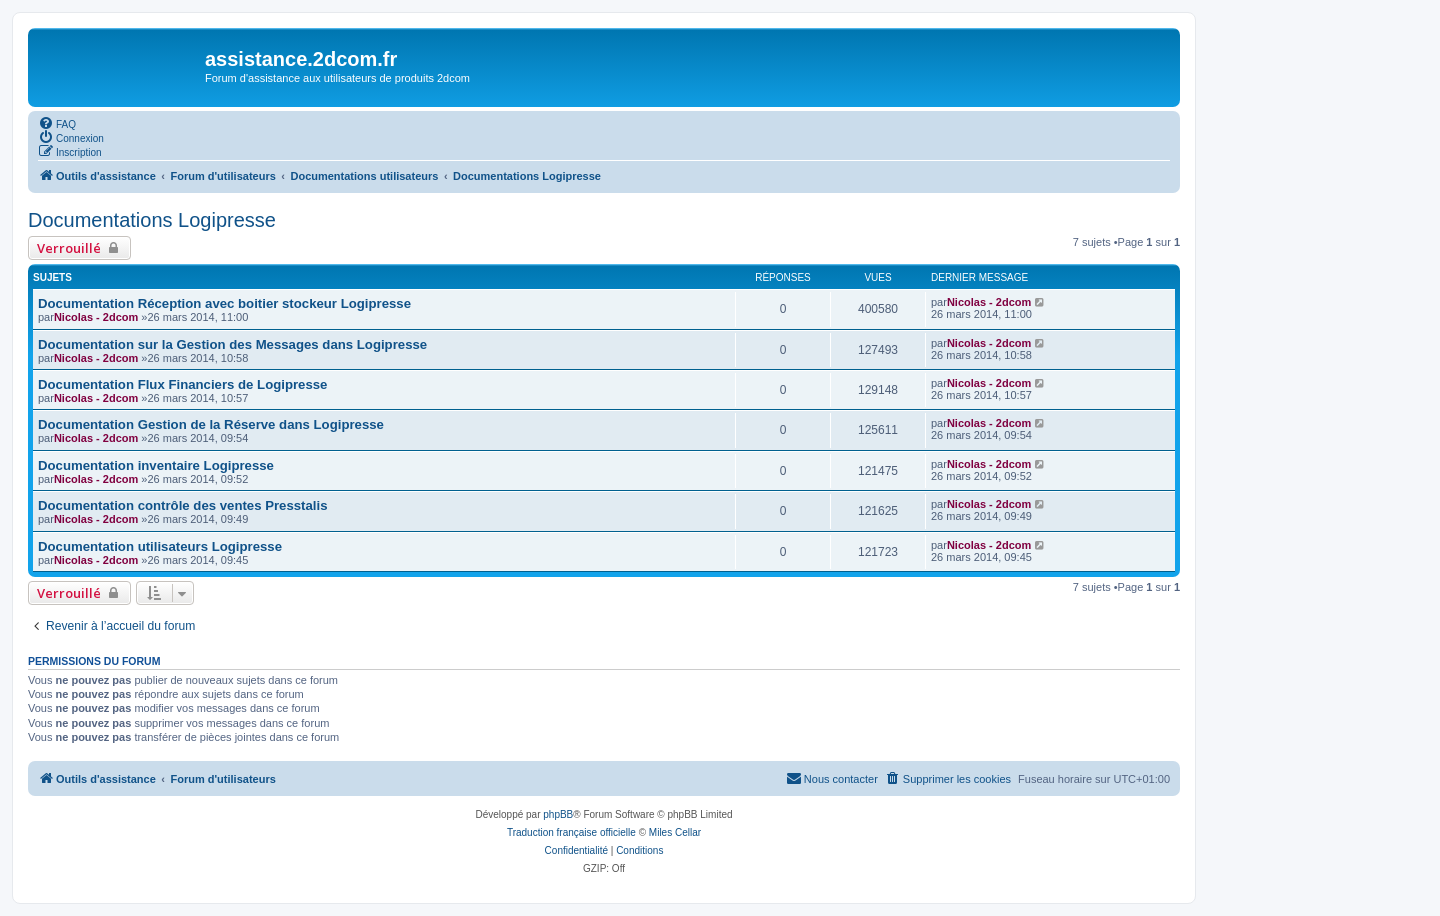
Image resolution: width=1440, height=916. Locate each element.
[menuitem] (57, 123)
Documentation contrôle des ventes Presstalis (182, 505)
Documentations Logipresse (152, 220)
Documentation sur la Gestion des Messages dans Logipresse (232, 344)
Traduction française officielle (571, 832)
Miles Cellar (675, 832)
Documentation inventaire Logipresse (156, 465)
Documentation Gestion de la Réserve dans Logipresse (211, 424)
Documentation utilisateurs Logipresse (160, 546)
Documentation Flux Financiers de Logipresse (182, 384)
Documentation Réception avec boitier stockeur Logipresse (224, 303)
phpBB (558, 814)
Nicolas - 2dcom (96, 317)
